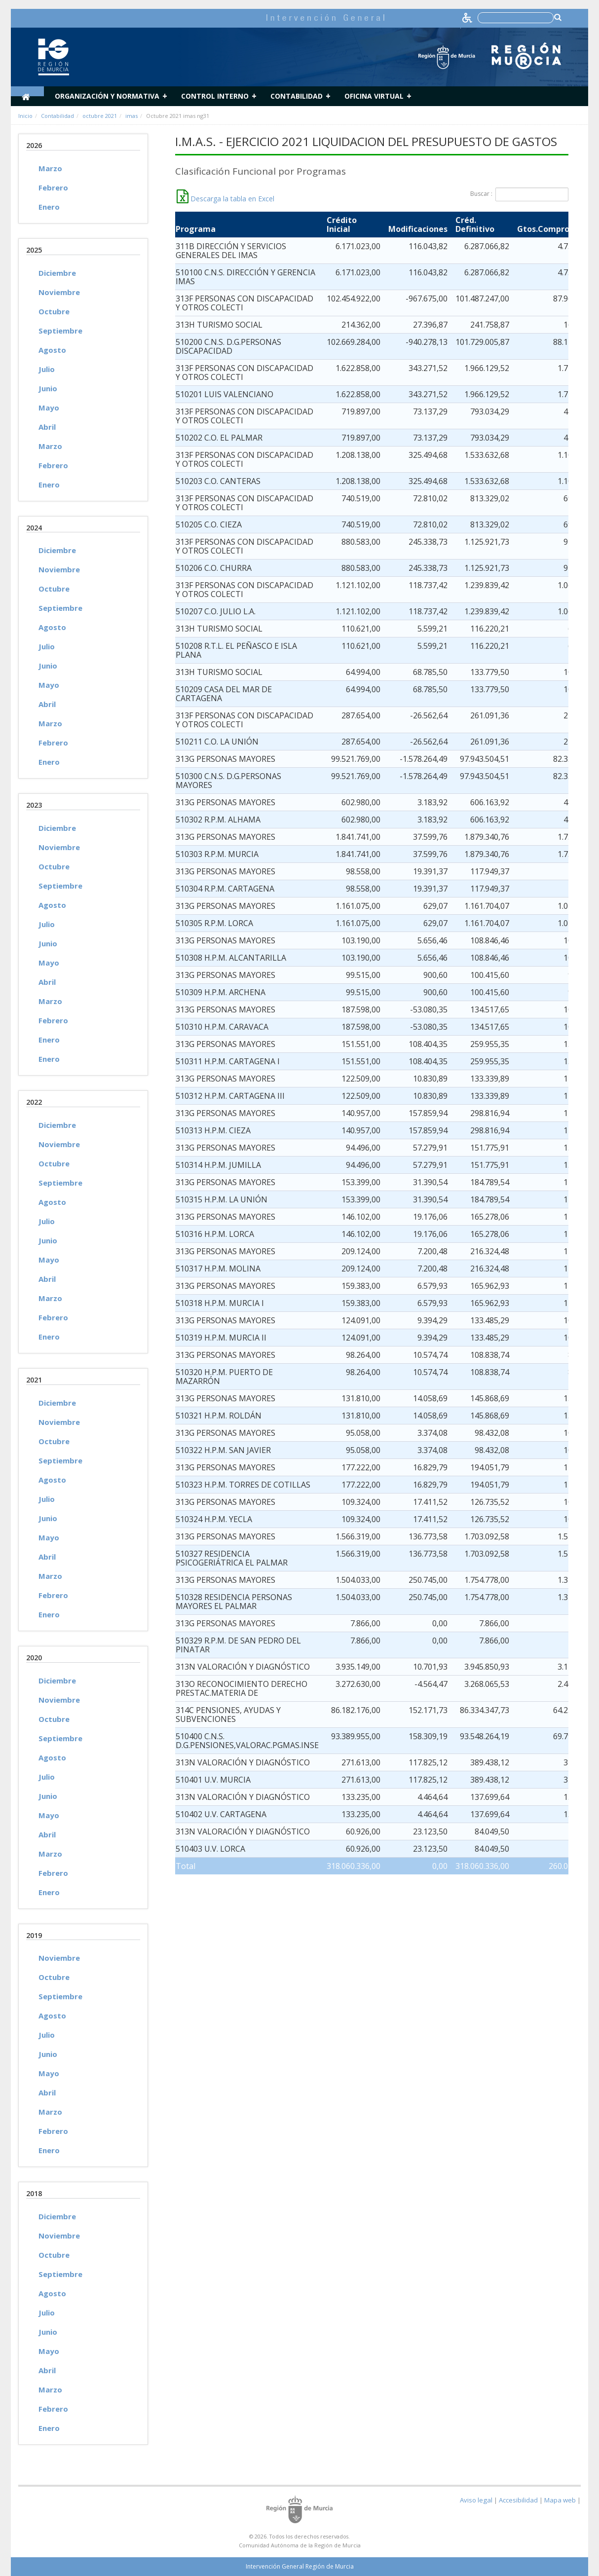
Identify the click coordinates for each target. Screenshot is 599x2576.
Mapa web (560, 2500)
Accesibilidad (518, 2500)
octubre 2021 (99, 115)
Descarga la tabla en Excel (225, 198)
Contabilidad (296, 96)
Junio (47, 388)
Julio (46, 369)
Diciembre (57, 273)
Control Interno (215, 96)
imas (131, 115)
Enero (49, 207)
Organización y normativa (107, 96)
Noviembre (59, 292)
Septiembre (60, 331)
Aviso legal (476, 2500)
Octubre (54, 311)
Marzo (50, 168)
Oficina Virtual (374, 96)
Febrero (53, 187)
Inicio (25, 115)
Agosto (52, 350)
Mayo (48, 407)
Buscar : (519, 194)
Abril (47, 427)
